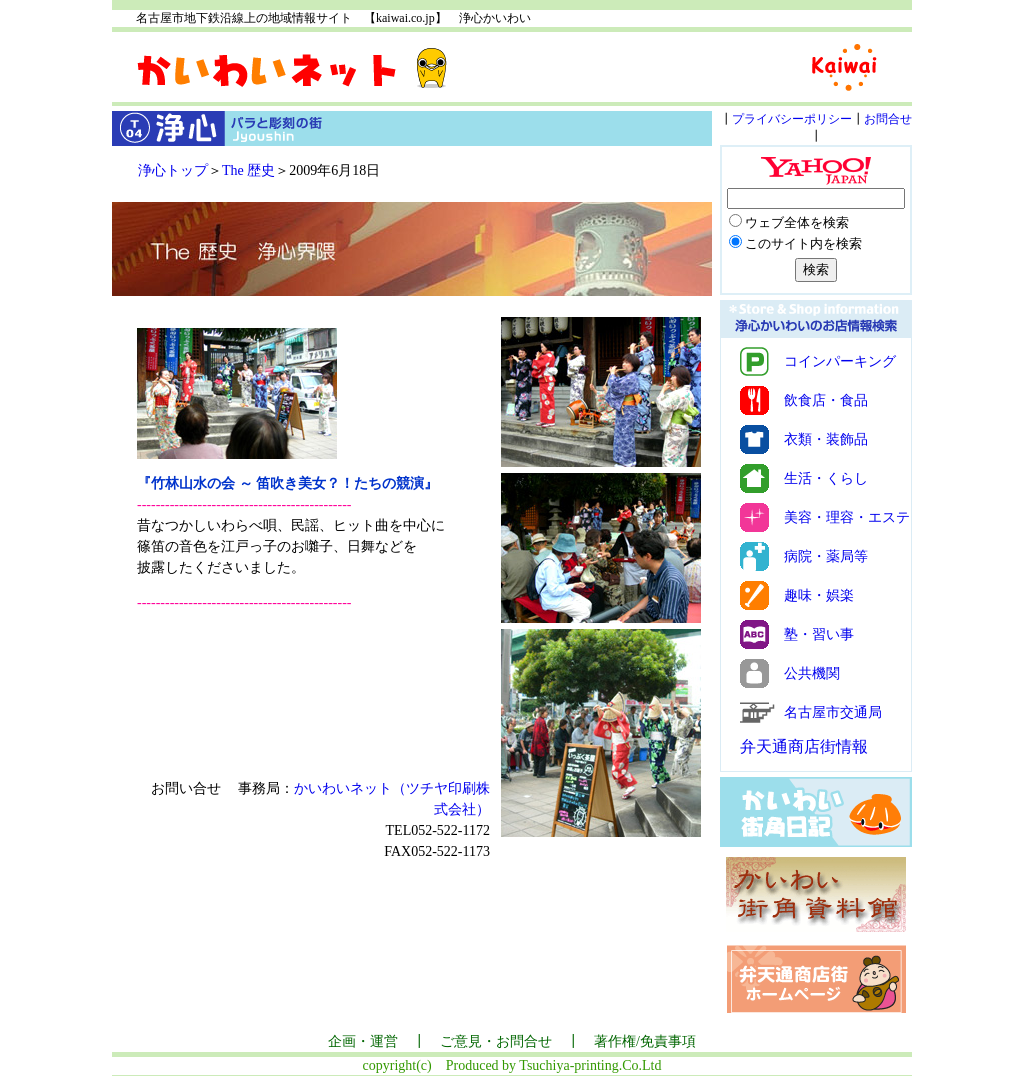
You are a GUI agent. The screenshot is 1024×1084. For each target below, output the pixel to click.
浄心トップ (173, 170)
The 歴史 (248, 170)
